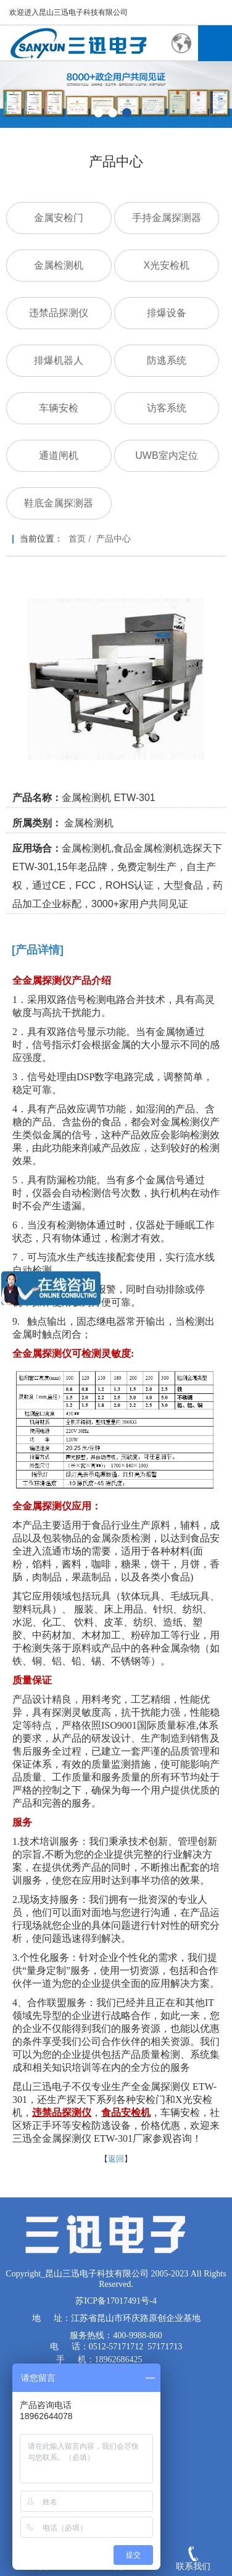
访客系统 (166, 408)
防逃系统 (166, 360)
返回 (116, 2158)
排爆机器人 (58, 360)
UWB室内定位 (166, 455)
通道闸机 (58, 455)
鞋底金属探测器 (58, 503)
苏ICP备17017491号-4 (115, 2300)
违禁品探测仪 (58, 313)
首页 (77, 538)
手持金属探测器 (166, 217)
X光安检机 (167, 265)
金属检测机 (58, 265)
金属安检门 (58, 217)
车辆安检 (58, 408)
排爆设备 (166, 313)
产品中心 (113, 538)
